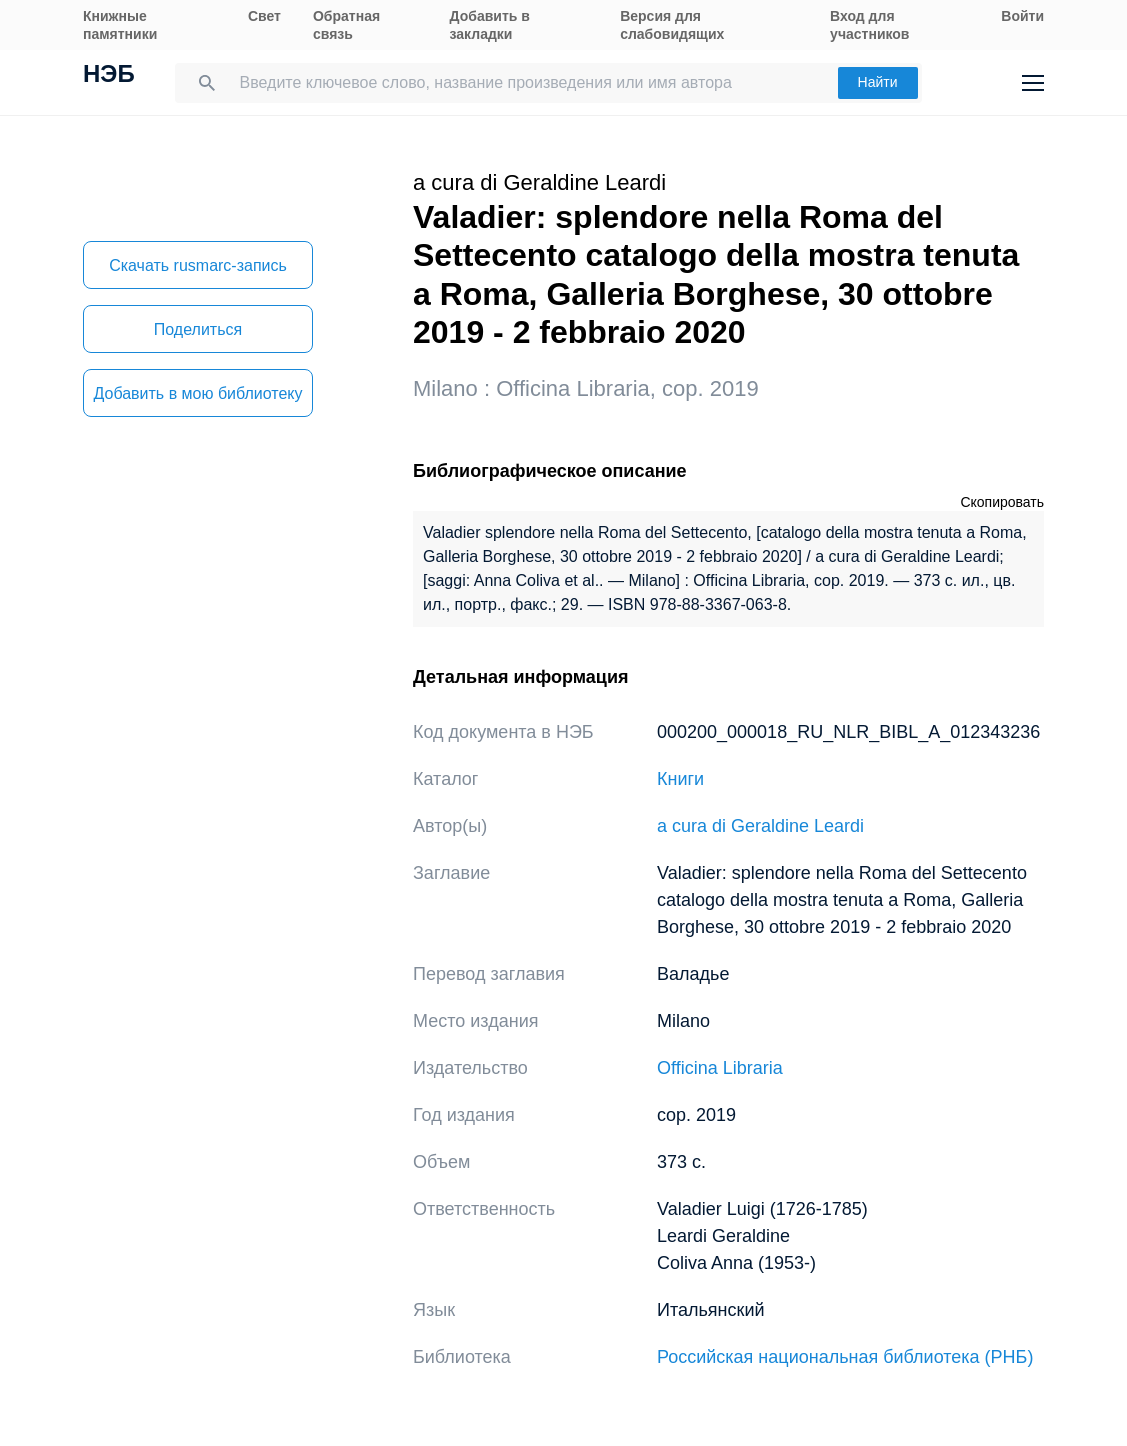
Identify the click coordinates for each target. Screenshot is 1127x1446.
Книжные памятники (120, 25)
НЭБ (109, 76)
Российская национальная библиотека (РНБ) (845, 1357)
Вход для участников (869, 25)
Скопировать (1002, 502)
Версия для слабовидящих (672, 25)
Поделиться (198, 329)
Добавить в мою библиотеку (197, 393)
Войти (1022, 16)
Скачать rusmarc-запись (198, 265)
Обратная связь (346, 25)
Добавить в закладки (490, 25)
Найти (878, 82)
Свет (264, 16)
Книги (680, 779)
